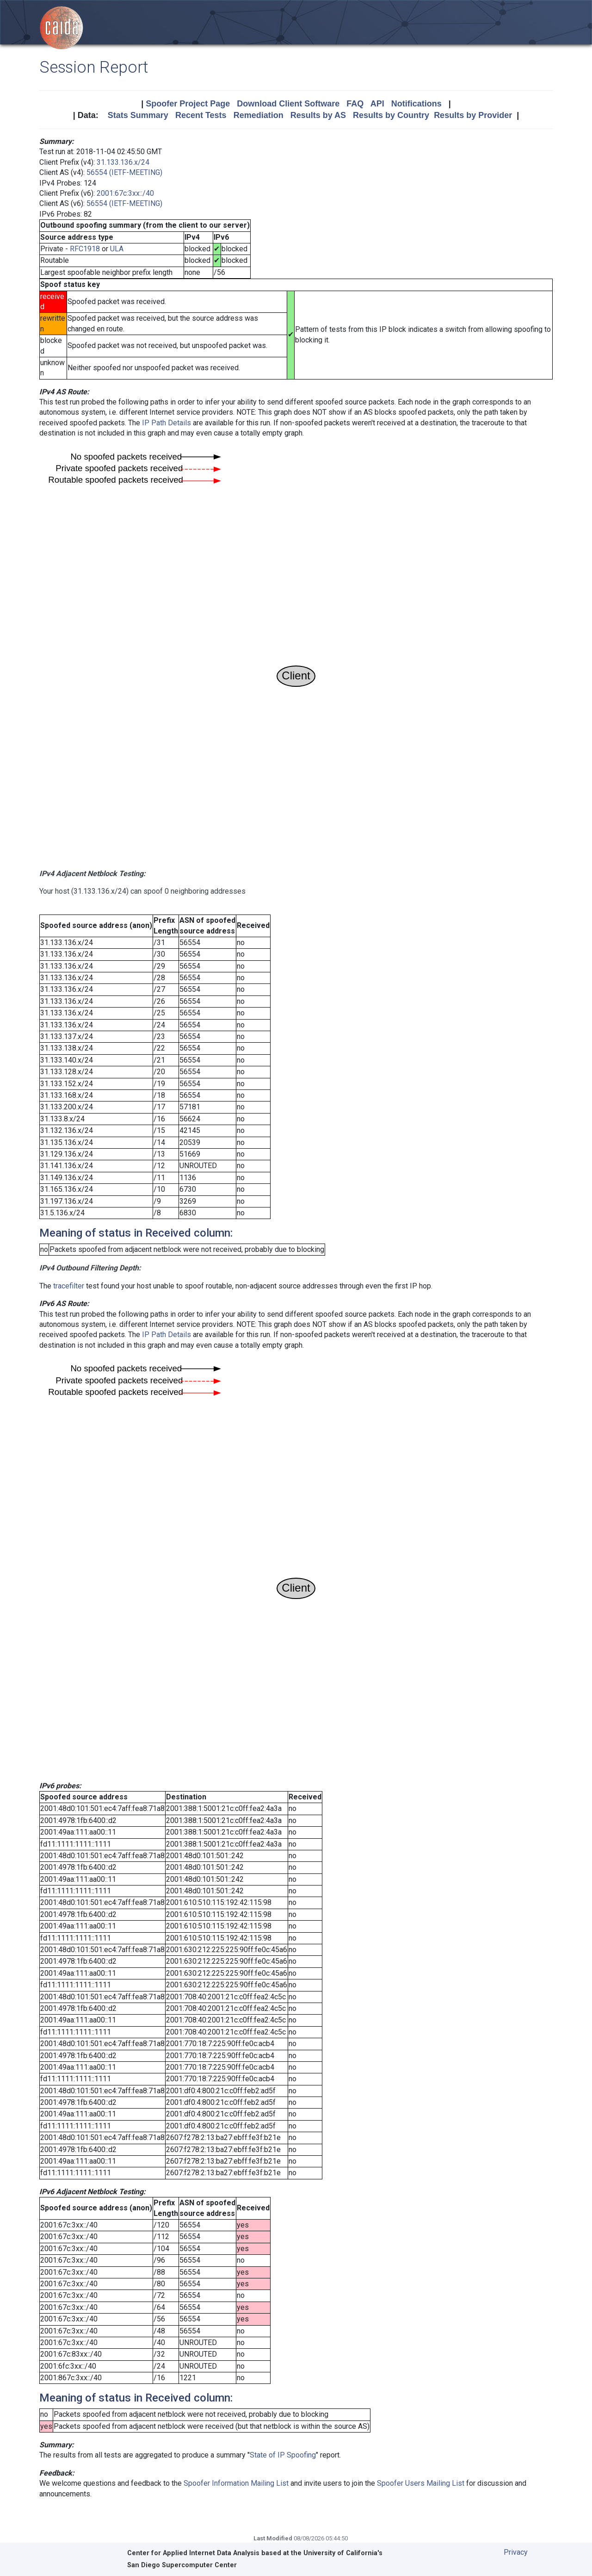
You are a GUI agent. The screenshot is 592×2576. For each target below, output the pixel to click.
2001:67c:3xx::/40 (125, 193)
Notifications (416, 103)
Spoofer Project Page (188, 103)
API (377, 103)
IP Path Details (166, 422)
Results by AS (318, 115)
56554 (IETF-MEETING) (124, 172)
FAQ (355, 103)
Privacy (516, 2552)
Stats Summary (138, 115)
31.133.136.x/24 (123, 162)
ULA (116, 248)
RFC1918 (85, 248)
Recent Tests (201, 115)
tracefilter (68, 1286)
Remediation (259, 115)
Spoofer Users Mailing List (420, 2483)
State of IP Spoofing (283, 2455)
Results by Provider (473, 115)
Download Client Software (288, 103)
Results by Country (391, 115)
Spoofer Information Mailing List (236, 2483)
